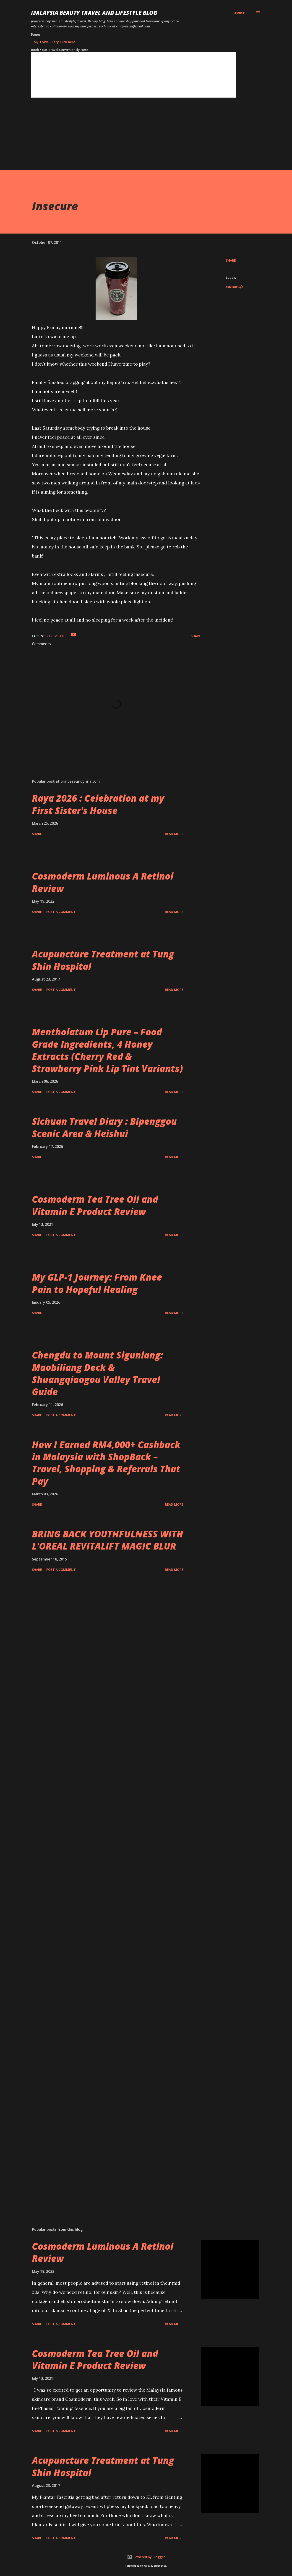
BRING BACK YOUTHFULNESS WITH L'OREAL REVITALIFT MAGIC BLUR (107, 1540)
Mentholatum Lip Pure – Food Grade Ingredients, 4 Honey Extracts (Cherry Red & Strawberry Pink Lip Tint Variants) (107, 1050)
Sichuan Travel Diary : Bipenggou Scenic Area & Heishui (104, 1127)
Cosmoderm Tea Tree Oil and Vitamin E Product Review (95, 1205)
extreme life (234, 286)
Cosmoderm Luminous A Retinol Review (102, 882)
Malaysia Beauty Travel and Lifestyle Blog (94, 12)
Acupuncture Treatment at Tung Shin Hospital (103, 960)
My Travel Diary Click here (54, 42)
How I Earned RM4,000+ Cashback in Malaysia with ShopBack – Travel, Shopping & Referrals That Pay (106, 1462)
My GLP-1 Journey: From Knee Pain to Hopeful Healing (97, 1283)
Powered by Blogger (146, 2557)
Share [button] (231, 260)
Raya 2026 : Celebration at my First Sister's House (98, 804)
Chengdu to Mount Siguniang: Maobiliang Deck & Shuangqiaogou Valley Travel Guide (97, 1373)
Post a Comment (61, 911)
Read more (174, 834)
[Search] (239, 13)
